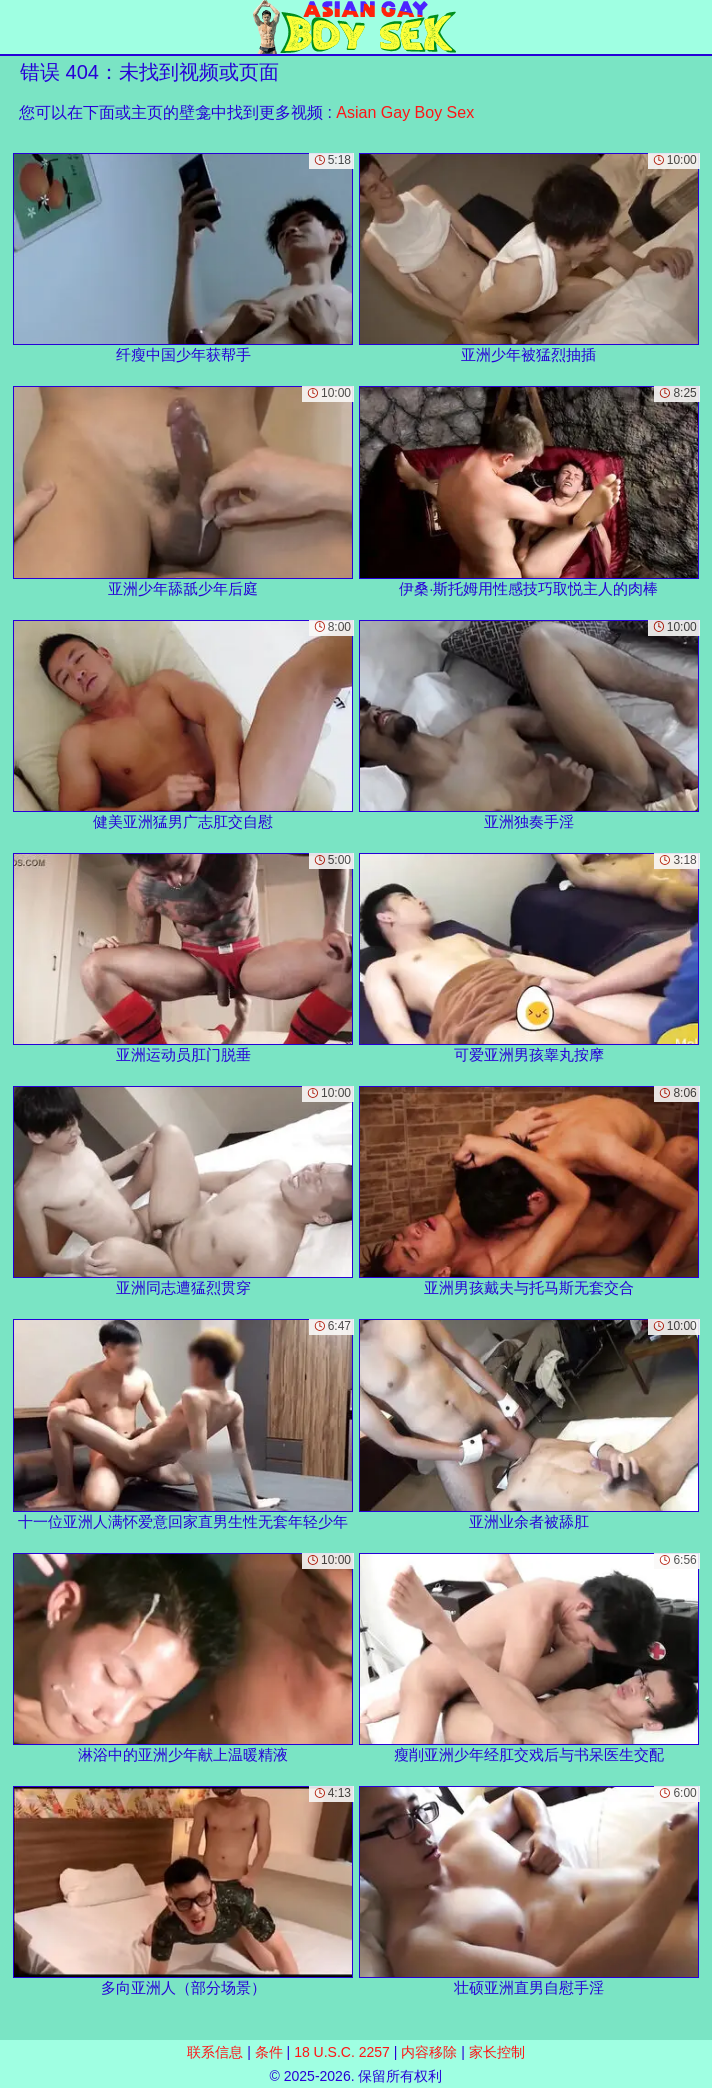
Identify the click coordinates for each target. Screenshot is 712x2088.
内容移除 (429, 2052)
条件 (269, 2052)
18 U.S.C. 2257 (342, 2052)
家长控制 (497, 2052)
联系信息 (215, 2052)
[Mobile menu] (18, 27)
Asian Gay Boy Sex (405, 112)
